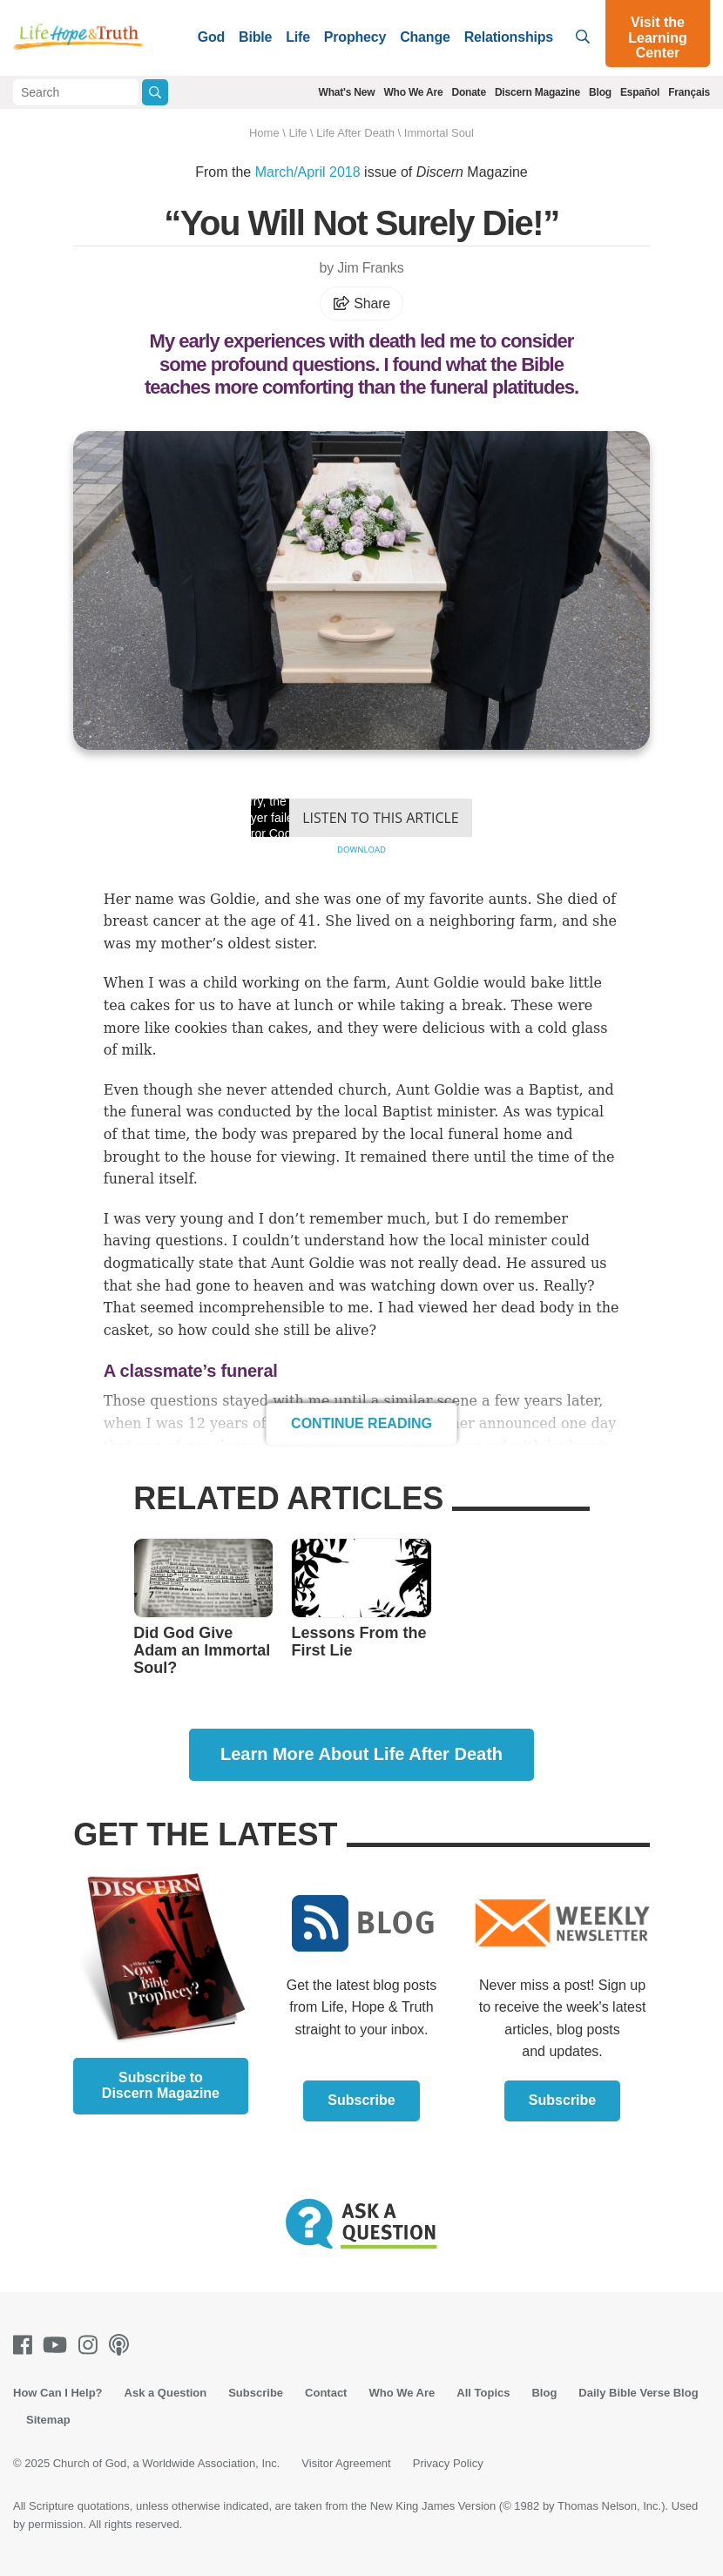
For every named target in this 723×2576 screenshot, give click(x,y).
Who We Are (413, 92)
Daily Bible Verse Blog (638, 2392)
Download (361, 849)
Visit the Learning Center (657, 37)
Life (298, 37)
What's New (347, 92)
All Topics (483, 2392)
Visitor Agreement (345, 2463)
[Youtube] (58, 2345)
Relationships (508, 37)
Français (689, 92)
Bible (255, 37)
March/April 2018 (308, 172)
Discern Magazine (537, 92)
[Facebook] (26, 2345)
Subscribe (361, 2100)
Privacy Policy (448, 2463)
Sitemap (48, 2419)
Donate (468, 92)
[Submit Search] (155, 92)
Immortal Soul (439, 132)
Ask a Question (166, 2392)
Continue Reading (361, 1423)
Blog (600, 92)
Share (361, 303)
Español (639, 92)
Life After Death (355, 132)
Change (424, 37)
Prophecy (355, 37)
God (211, 37)
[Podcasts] (122, 2345)
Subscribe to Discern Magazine (161, 2085)
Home (264, 132)
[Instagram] (91, 2345)
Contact (326, 2392)
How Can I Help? (58, 2392)
